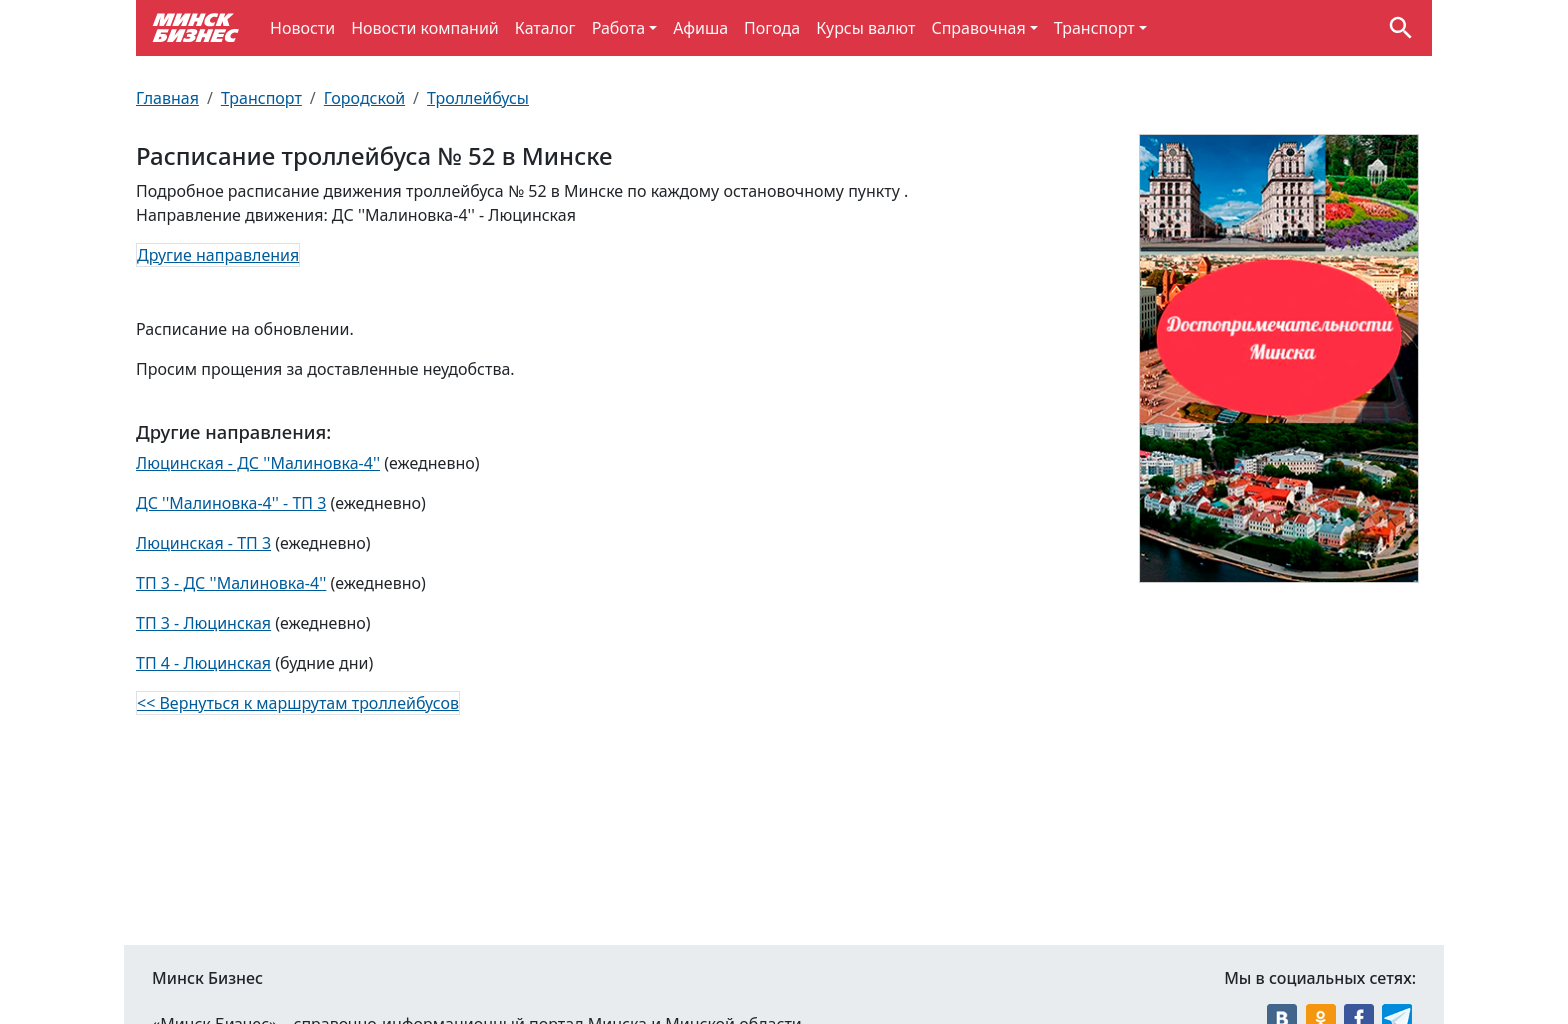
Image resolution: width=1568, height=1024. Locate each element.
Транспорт (1094, 28)
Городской (364, 98)
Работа (618, 28)
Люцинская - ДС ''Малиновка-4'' (258, 463)
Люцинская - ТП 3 (203, 543)
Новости (302, 28)
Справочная (978, 28)
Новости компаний (425, 28)
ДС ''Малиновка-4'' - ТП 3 (231, 503)
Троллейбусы (478, 98)
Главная (167, 98)
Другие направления (218, 255)
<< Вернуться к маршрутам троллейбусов (298, 703)
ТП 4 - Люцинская (203, 663)
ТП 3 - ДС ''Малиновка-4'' (231, 583)
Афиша (700, 28)
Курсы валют (865, 28)
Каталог (545, 28)
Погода (772, 28)
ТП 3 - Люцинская (203, 623)
